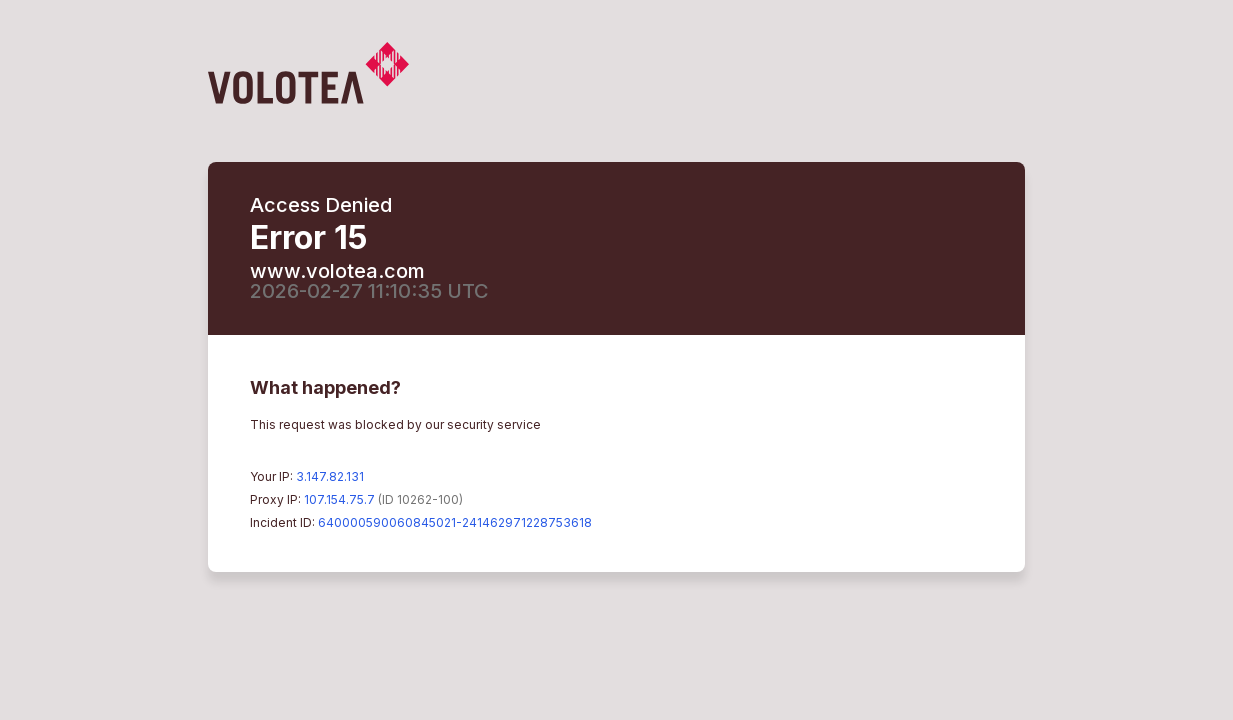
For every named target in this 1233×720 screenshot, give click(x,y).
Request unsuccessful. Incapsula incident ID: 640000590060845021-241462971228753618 (616, 360)
